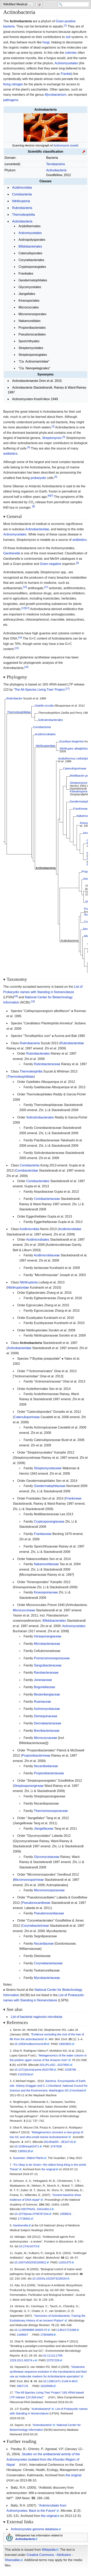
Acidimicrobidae (70, 1229)
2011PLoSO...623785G (55, 2064)
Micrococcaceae (45, 1737)
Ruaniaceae (42, 1701)
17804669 (46, 2334)
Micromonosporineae (29, 1879)
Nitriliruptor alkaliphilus (74, 748)
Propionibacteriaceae (49, 1773)
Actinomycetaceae (47, 1708)
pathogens (10, 100)
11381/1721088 (66, 2329)
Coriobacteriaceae (47, 1198)
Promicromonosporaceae (52, 1658)
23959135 (24, 2151)
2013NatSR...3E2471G (58, 2141)
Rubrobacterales (38, 1053)
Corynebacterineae (35, 1925)
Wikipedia (49, 2549)
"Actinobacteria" (41, 2408)
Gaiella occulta (44, 705)
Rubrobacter (14, 698)
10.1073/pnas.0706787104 (31, 2213)
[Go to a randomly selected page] (39, 4)
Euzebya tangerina (72, 741)
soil (68, 37)
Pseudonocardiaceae (49, 1913)
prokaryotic (38, 478)
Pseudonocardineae (36, 1902)
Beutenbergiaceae (47, 1694)
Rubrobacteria (22, 208)
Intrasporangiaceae (47, 1636)
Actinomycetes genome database (34, 2529)
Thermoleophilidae (19, 712)
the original (48, 2169)
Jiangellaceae (44, 1828)
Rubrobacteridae (72, 1043)
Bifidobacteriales (30, 246)
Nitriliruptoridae (45, 745)
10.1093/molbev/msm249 (30, 2044)
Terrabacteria (55, 164)
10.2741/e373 (28, 2246)
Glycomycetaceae (46, 1856)
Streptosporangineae (29, 1785)
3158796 (70, 2069)
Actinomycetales (66, 63)
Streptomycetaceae (48, 1468)
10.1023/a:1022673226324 (49, 2278)
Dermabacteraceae (47, 1723)
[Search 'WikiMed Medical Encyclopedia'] (73, 4)
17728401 (24, 2218)
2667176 (22, 2386)
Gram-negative (50, 564)
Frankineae (80, 808)
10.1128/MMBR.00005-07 (30, 2329)
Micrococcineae (24, 1610)
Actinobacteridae (37, 529)
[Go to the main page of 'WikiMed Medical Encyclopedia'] (18, 4)
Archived (77, 2090)
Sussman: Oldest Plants (28, 2158)
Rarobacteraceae (46, 1672)
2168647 (22, 2334)
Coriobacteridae (26, 1170)
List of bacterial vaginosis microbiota (36, 2016)
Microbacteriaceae (47, 1643)
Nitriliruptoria (21, 201)
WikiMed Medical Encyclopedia (18, 4)
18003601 (65, 2044)
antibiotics (10, 453)
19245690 (46, 2386)
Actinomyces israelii (65, 145)
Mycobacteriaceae (47, 1977)
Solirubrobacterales (50, 720)
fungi (46, 42)
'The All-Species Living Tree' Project (39, 689)
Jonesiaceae (43, 1680)
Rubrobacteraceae (47, 1064)
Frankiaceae (43, 1534)
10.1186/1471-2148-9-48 (59, 2381)
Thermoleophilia (23, 214)
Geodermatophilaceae (49, 1486)
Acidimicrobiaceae (47, 1255)
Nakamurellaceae (46, 1564)
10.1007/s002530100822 (30, 2262)
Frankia (66, 73)
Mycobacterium (55, 94)
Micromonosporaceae (49, 1890)
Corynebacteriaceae (48, 1963)
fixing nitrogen (13, 84)
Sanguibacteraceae (48, 1665)
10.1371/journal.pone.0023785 (33, 2069)
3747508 (56, 2146)
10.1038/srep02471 (26, 2146)
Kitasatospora (78, 791)
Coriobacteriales (37, 1181)
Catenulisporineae (74, 768)
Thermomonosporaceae (51, 1811)
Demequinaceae (45, 1716)
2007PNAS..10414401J (36, 2209)
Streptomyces (52, 438)
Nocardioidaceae (46, 1766)
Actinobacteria (56, 170)
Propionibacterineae (36, 1755)
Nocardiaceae (44, 1943)
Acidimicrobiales (45, 734)
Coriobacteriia (22, 194)
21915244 (24, 2074)
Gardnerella (11, 553)
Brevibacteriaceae (47, 1730)
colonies (71, 52)
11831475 (64, 2262)
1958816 (65, 2213)
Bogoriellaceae (44, 1687)
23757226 (53, 2360)
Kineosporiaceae (46, 1592)
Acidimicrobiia (22, 187)
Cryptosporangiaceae (49, 1521)
